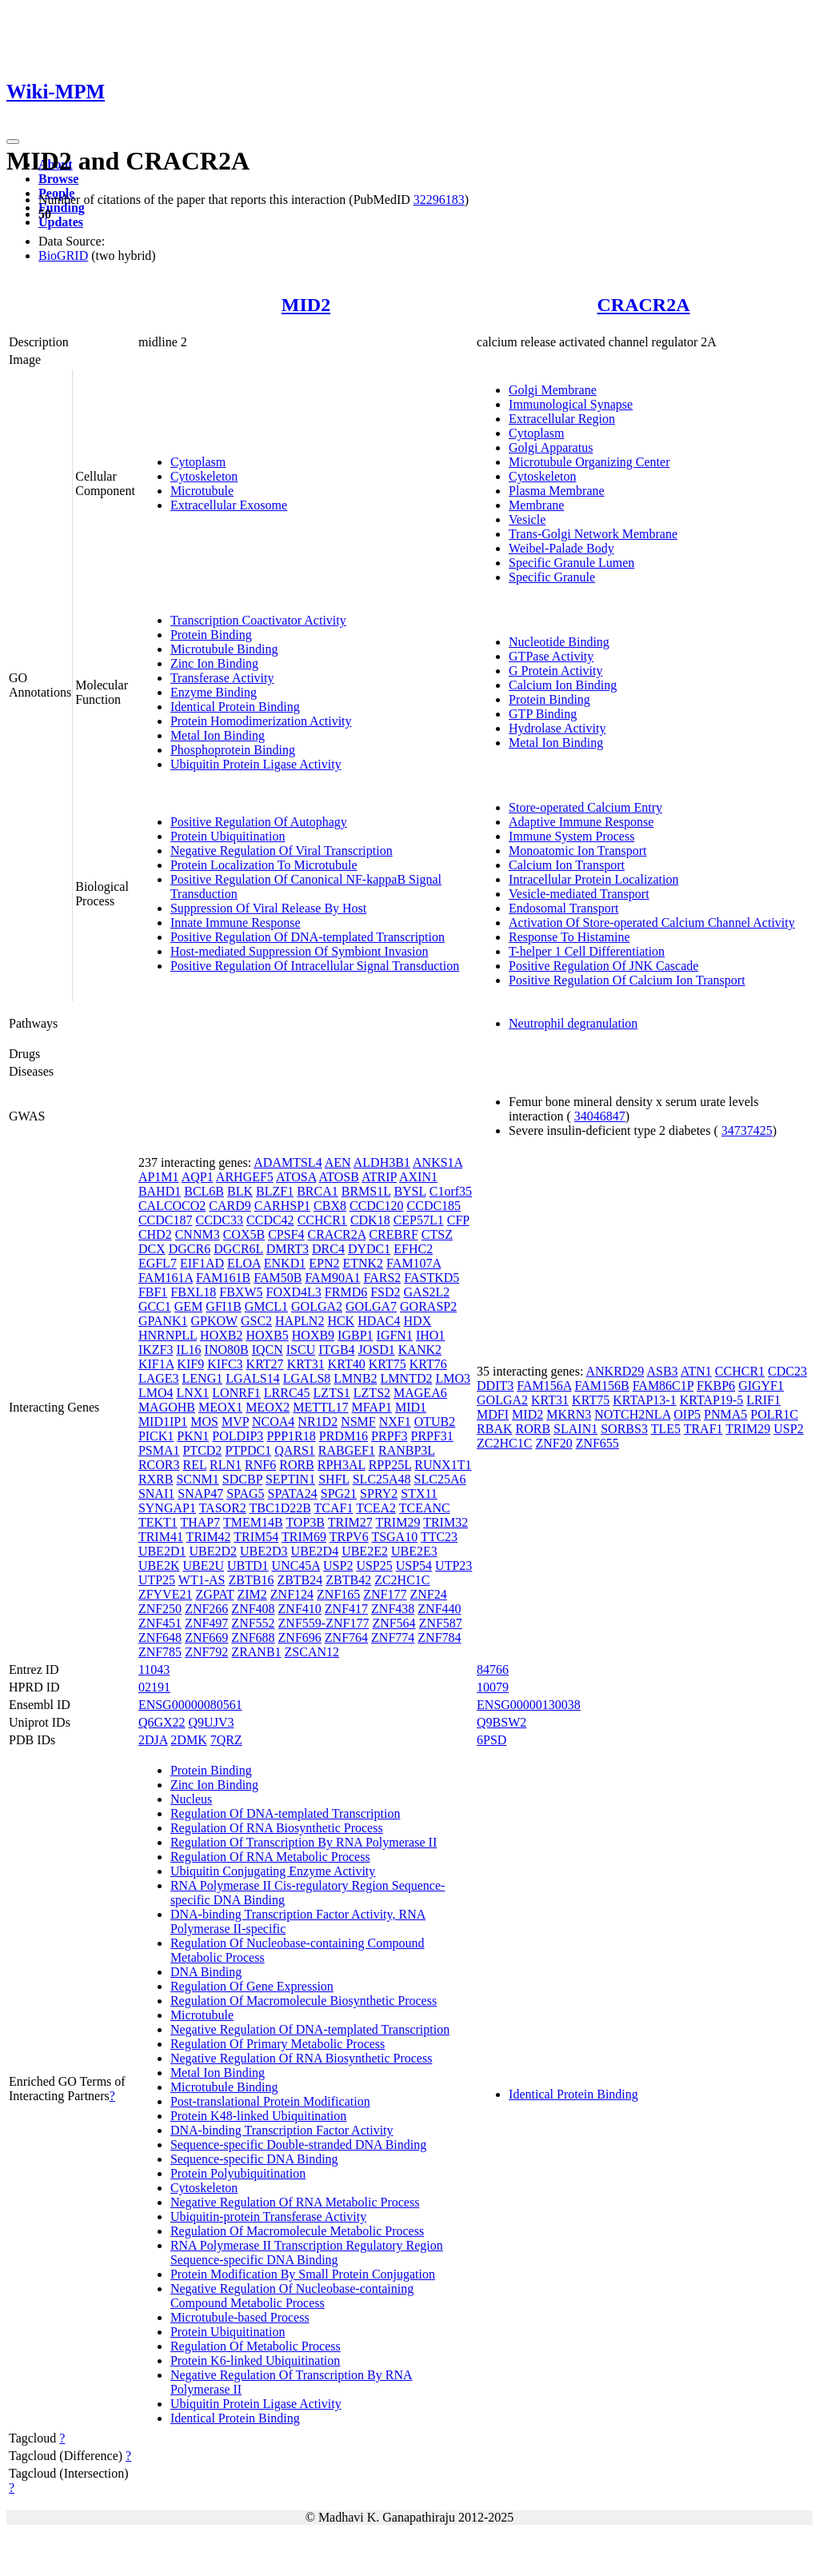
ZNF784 (439, 1637)
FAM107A (413, 1263)
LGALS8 (307, 1378)
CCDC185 (434, 1205)
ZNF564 (393, 1623)
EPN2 (324, 1263)
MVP (235, 1421)
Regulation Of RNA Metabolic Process (270, 1856)
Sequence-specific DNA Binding (254, 2159)
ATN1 (696, 1371)
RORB (296, 1465)
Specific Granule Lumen (571, 562)
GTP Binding (543, 714)
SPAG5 (245, 1493)
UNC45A (296, 1565)
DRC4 (328, 1249)
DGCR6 (189, 1249)
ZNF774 (392, 1637)
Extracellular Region (562, 418)
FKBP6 (716, 1385)
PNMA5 (725, 1414)
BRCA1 (317, 1191)
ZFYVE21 (165, 1594)
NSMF (358, 1421)
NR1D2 (318, 1421)
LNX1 (192, 1393)
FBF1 (152, 1292)
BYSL (409, 1191)
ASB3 (661, 1371)
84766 (493, 1669)
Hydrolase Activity (557, 728)
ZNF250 (160, 1608)
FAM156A (544, 1385)
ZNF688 (252, 1637)
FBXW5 (240, 1292)
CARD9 (229, 1205)
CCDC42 (270, 1220)
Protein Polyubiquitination (238, 2173)
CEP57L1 (419, 1220)
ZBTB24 (299, 1580)
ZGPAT (214, 1594)
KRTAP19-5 (712, 1400)
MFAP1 (372, 1407)
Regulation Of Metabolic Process (255, 2346)
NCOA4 (273, 1421)
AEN (338, 1162)
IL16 (188, 1349)
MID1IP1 (162, 1421)
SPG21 (339, 1493)
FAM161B (223, 1277)
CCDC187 (165, 1220)
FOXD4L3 (294, 1292)
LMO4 (156, 1393)
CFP (458, 1220)
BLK (240, 1191)
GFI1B (223, 1306)
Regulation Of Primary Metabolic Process (277, 2044)
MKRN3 (568, 1414)
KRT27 (265, 1364)
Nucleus (191, 1799)
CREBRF (393, 1234)
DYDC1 (369, 1249)
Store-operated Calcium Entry (585, 807)
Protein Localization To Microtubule (264, 865)
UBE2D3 (264, 1551)
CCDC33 (219, 1220)
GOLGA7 (371, 1306)
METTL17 (320, 1407)
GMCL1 (266, 1306)
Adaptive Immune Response (581, 822)
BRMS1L (366, 1191)
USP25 (374, 1565)
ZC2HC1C (401, 1580)
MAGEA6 (420, 1393)
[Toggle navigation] (12, 141)
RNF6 (260, 1465)
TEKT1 (158, 1522)
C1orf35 (450, 1191)
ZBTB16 (251, 1580)
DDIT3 (495, 1385)
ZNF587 (440, 1623)
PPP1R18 (290, 1436)
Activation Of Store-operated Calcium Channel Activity (652, 922)
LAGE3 (158, 1378)
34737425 (747, 1130)
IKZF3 (156, 1349)
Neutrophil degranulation (573, 1023)
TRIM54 (256, 1537)
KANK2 (419, 1349)
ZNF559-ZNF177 (324, 1623)
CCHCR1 (322, 1220)
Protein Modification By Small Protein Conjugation (302, 2274)
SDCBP (242, 1479)
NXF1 (395, 1421)
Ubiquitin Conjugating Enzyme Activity (272, 1871)
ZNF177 (384, 1594)
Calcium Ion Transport (567, 865)
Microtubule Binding (224, 649)
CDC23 (787, 1371)
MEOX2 (268, 1407)
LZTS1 (332, 1393)
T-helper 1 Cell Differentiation (587, 951)
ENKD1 (285, 1263)
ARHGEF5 (245, 1177)
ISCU (300, 1349)
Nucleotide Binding (559, 642)
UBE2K (159, 1565)
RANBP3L (406, 1450)
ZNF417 (346, 1608)
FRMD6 (346, 1292)
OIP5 (687, 1414)
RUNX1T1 (442, 1465)
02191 (154, 1687)
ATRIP (379, 1177)
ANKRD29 (614, 1371)
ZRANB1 (256, 1652)
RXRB (156, 1479)
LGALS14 (253, 1378)
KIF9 (190, 1364)
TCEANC (424, 1508)
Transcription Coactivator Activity (258, 620)
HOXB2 (221, 1335)
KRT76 (428, 1364)
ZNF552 (252, 1623)
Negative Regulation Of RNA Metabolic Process (295, 2202)
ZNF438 (392, 1608)
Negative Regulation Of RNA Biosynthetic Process (301, 2058)
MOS (204, 1421)
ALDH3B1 (382, 1162)
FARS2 (382, 1277)
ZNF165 (338, 1594)
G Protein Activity (555, 670)
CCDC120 (377, 1205)
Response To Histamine (569, 937)
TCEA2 (376, 1508)
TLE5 (666, 1429)
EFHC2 (413, 1249)
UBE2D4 (315, 1551)
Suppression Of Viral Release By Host (268, 908)
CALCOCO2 (172, 1205)
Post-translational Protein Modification (270, 2101)
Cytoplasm (198, 462)
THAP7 (200, 1522)
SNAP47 (200, 1493)
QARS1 (294, 1450)
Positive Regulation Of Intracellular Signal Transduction (314, 965)
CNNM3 (197, 1234)
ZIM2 (251, 1594)
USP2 (338, 1565)
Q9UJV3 (211, 1722)
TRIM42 (208, 1537)
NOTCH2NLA (632, 1414)
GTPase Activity (551, 656)
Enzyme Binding (213, 692)
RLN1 (226, 1465)
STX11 (419, 1493)
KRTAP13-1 (645, 1400)
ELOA (244, 1263)
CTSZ (437, 1234)
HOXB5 (267, 1335)
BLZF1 (275, 1191)
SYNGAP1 (167, 1508)
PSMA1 (159, 1450)
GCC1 (154, 1306)
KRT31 (306, 1364)
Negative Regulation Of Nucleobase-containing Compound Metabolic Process (291, 2296)
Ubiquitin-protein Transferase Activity (268, 2216)
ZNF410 (300, 1608)
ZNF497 (206, 1623)
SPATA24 (293, 1493)
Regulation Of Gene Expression (252, 1986)
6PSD (491, 1740)
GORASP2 (428, 1306)
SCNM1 (197, 1479)
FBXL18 (193, 1292)
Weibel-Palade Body (561, 548)
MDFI (493, 1414)
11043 (154, 1669)
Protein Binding (211, 634)
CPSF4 (286, 1234)
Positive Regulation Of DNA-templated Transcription (307, 937)
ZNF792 (206, 1652)
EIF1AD (202, 1263)
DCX (152, 1249)
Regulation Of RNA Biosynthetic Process (276, 1828)
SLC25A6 (440, 1479)
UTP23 (453, 1565)
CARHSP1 (282, 1205)
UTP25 (156, 1580)
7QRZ (226, 1740)
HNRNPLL (167, 1335)
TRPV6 (349, 1537)
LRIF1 (763, 1400)
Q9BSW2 (501, 1722)
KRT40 (347, 1364)
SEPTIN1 (290, 1479)
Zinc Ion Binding (214, 663)
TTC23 (439, 1537)
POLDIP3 (237, 1436)
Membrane (536, 505)
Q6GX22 (162, 1722)
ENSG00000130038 (529, 1704)
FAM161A (165, 1277)
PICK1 (156, 1436)
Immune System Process (571, 836)
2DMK (188, 1740)
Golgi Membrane (553, 390)
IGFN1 (395, 1335)
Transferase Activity (222, 678)
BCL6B (204, 1191)
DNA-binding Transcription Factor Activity (282, 2130)
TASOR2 (222, 1508)
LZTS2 (372, 1393)
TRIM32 (445, 1522)
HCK (340, 1321)
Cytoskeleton (204, 476)
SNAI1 (156, 1493)
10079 (493, 1687)
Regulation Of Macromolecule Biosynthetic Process (303, 2000)
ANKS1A (437, 1162)
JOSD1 (376, 1349)
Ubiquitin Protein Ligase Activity (256, 764)
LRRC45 (287, 1393)
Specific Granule (552, 577)
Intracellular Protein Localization (593, 879)
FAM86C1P (663, 1385)
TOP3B (305, 1522)
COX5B (244, 1234)
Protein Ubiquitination (228, 836)
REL (194, 1465)
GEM (188, 1306)
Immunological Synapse (571, 404)
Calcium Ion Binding (563, 685)
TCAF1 (334, 1508)
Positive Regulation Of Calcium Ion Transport (627, 980)
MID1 (410, 1407)
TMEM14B (253, 1522)
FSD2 (385, 1292)
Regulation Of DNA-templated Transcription (285, 1813)
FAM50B (278, 1277)
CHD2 (155, 1234)
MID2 (306, 304)
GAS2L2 (427, 1292)
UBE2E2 (365, 1551)
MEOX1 (220, 1407)
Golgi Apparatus (551, 447)
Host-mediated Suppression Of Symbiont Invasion (299, 951)
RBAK (494, 1429)
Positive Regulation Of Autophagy (258, 822)
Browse (58, 179)
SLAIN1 (575, 1429)
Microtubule (202, 490)
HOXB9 (313, 1335)
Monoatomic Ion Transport (577, 850)
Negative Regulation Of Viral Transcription (281, 850)
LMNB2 (355, 1378)
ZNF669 (206, 1637)
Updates (60, 222)
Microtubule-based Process (240, 2317)
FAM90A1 (332, 1277)
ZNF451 (160, 1623)
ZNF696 (300, 1637)
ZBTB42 (348, 1580)
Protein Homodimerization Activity (261, 721)
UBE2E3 (414, 1551)
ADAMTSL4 (288, 1162)
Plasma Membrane (557, 490)
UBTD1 (248, 1565)
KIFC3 (224, 1364)
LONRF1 (236, 1393)
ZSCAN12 (312, 1652)
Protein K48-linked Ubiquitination (258, 2116)
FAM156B (601, 1385)
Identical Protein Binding (235, 706)
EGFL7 (157, 1263)
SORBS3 (624, 1429)
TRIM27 (350, 1522)
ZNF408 (252, 1608)
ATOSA (296, 1177)
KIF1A (156, 1364)
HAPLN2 (299, 1321)
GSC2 (256, 1321)
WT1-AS (202, 1580)
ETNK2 (362, 1263)
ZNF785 (160, 1652)
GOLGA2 (316, 1306)
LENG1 (202, 1378)
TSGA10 (394, 1537)
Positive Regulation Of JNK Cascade (603, 965)
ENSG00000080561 (190, 1704)
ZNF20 (553, 1443)
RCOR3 (159, 1465)
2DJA (152, 1740)
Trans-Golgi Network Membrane (593, 534)
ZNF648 (160, 1637)
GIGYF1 (761, 1385)
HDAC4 (379, 1321)
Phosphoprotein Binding (232, 750)
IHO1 (430, 1335)
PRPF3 (389, 1436)
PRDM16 (343, 1436)
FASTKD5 (431, 1277)
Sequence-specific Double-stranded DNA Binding (298, 2144)
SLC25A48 (382, 1479)
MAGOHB (166, 1407)
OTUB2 (435, 1421)
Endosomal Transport (563, 908)
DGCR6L (238, 1249)
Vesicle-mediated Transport (579, 894)
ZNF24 (428, 1594)
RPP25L (390, 1465)
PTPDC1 (248, 1450)
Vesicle (527, 519)
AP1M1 (158, 1177)
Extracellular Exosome (228, 505)
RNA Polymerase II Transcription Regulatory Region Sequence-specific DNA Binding (306, 2252)
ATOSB (339, 1177)
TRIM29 (397, 1522)
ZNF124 (292, 1594)
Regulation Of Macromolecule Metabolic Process (297, 2231)
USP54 (414, 1565)
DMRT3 (287, 1249)
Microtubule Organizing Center (589, 462)
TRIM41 (160, 1537)
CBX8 (330, 1205)
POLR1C (774, 1414)
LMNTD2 (407, 1378)
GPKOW (214, 1321)
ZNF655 (597, 1443)
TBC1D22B (280, 1508)
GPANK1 (163, 1321)
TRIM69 (304, 1537)
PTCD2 (202, 1450)
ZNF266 (206, 1608)
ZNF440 (439, 1608)
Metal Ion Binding (217, 735)
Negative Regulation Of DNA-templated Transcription (309, 2029)
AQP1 (198, 1177)
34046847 (599, 1116)
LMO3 (452, 1378)
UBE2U (203, 1565)
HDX (418, 1321)
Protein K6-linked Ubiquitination (255, 2360)
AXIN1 (418, 1177)
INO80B (227, 1349)
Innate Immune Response (235, 922)
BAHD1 (159, 1191)
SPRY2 (379, 1493)
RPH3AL (342, 1465)
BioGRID (63, 255)
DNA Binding (206, 1972)
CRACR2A (643, 304)
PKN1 (193, 1436)
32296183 (439, 199)
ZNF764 (346, 1637)
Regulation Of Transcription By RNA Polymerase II (303, 1842)
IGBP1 (355, 1335)
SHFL (334, 1479)
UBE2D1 (162, 1551)
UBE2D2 (213, 1551)
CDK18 (370, 1220)
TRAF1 (703, 1429)
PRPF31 (431, 1436)
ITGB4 (336, 1349)
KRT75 (387, 1364)
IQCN (267, 1349)
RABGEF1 (346, 1450)
